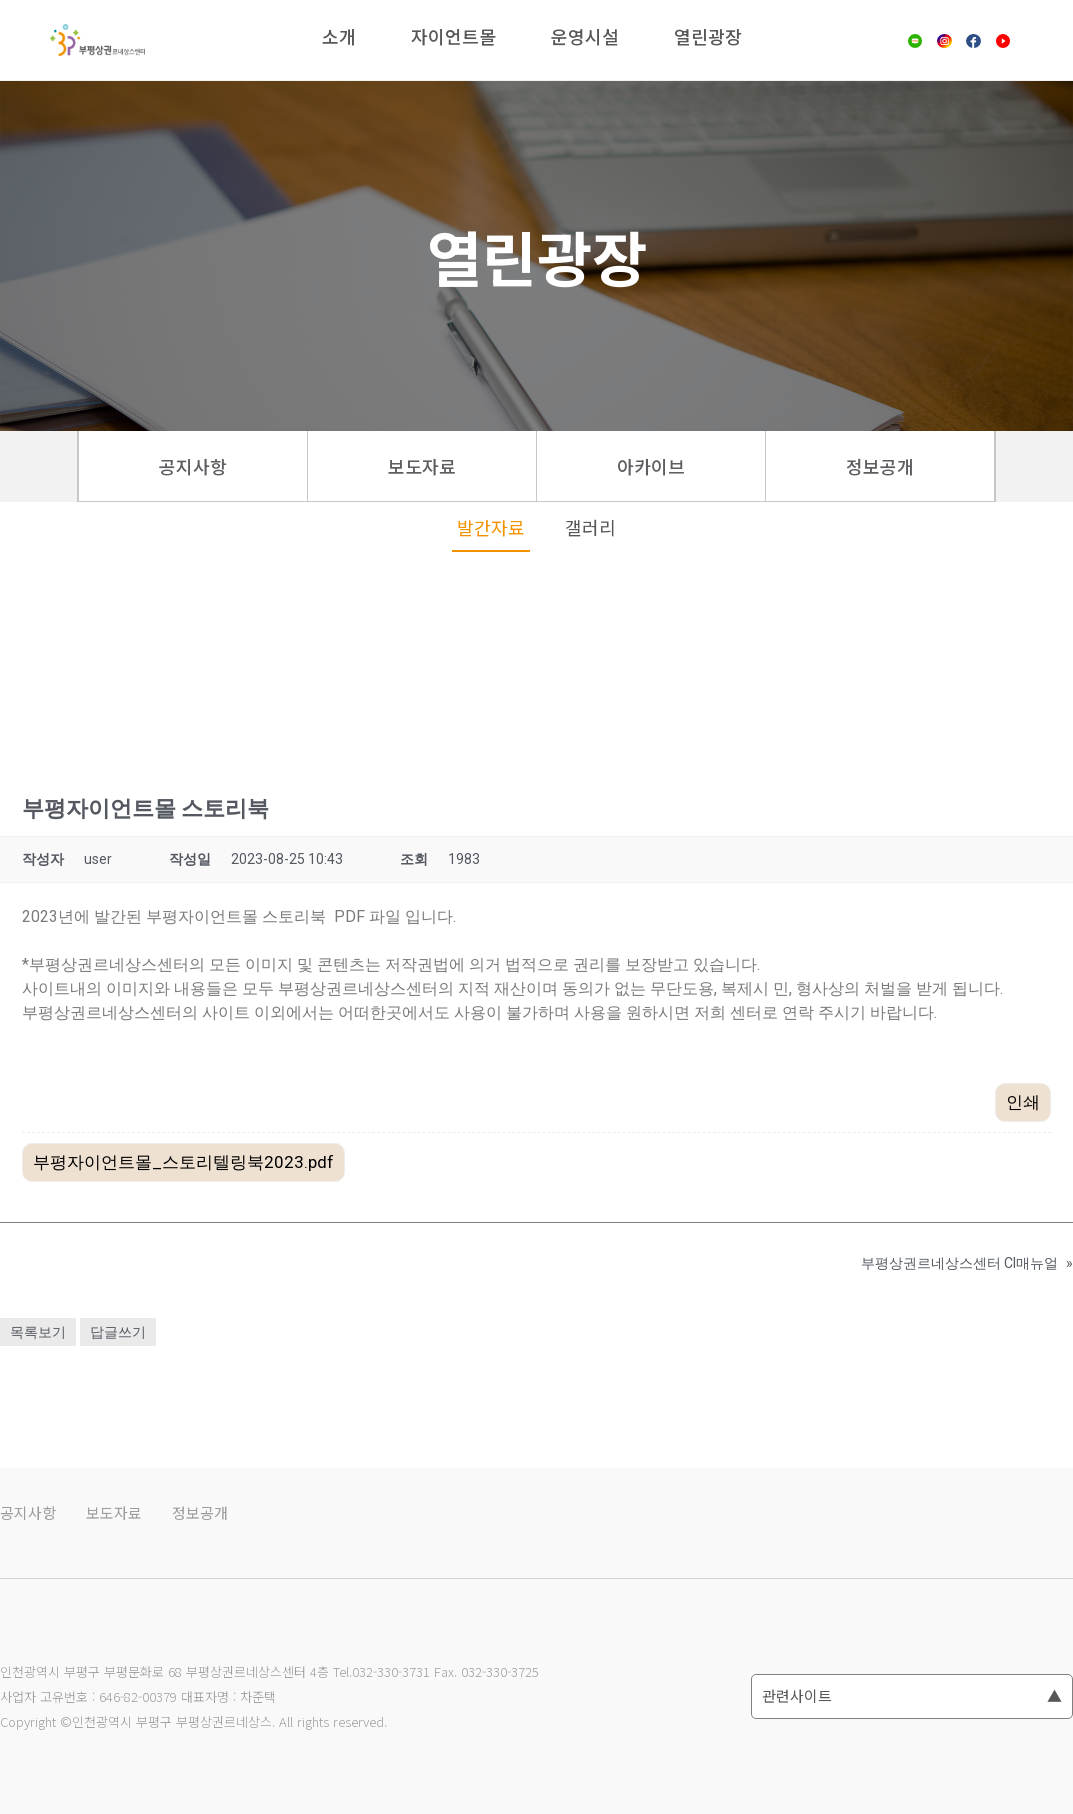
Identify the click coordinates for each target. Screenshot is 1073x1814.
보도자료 (422, 466)
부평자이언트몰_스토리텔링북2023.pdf (183, 1162)
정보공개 (880, 466)
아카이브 (651, 466)
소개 (339, 36)
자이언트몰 (453, 36)
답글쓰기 (118, 1332)
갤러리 (590, 527)
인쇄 (1023, 1102)
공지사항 (193, 466)
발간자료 (491, 527)
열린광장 (708, 36)
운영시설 (585, 36)
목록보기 (38, 1332)
